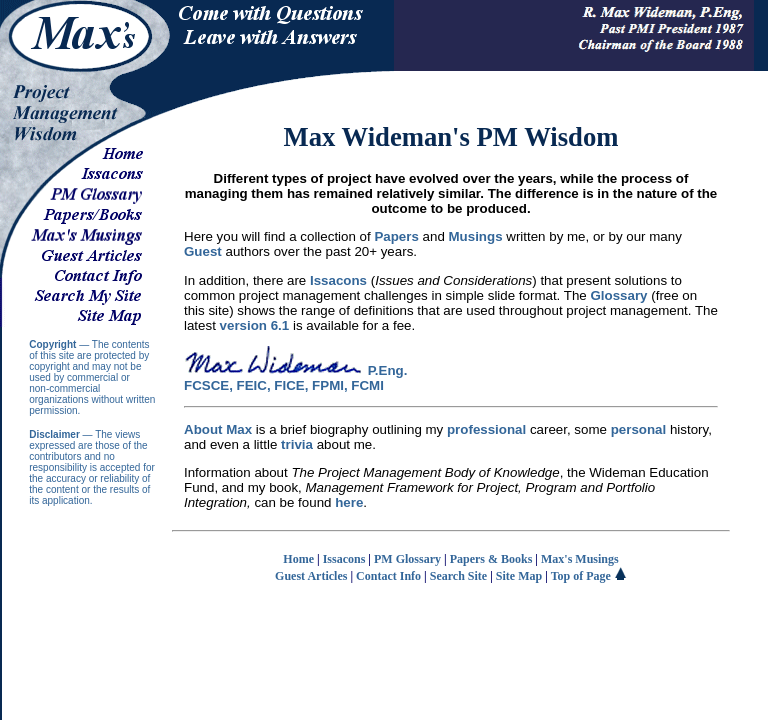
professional (486, 429)
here (349, 502)
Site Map (519, 576)
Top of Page (589, 576)
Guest (203, 251)
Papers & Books (491, 559)
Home (298, 559)
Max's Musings (580, 559)
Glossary (618, 295)
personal (639, 429)
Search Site (458, 576)
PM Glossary (407, 559)
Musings (476, 236)
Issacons (338, 280)
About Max (218, 429)
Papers (396, 236)
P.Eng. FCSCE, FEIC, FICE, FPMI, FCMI (295, 378)
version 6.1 (255, 325)
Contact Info (388, 576)
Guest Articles (311, 576)
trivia (297, 444)
